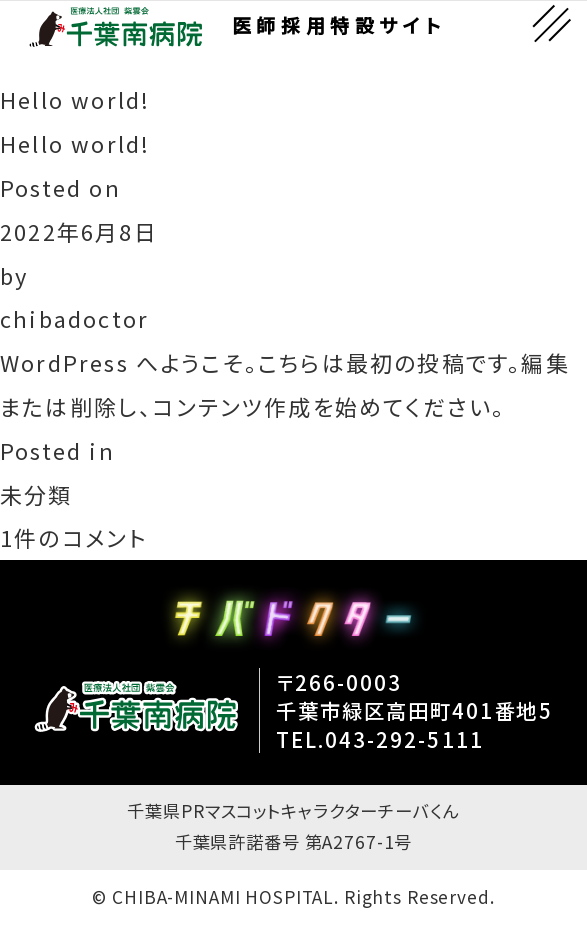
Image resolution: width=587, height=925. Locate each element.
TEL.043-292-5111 (380, 739)
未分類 (36, 494)
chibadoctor (74, 318)
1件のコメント (73, 538)
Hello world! (75, 143)
